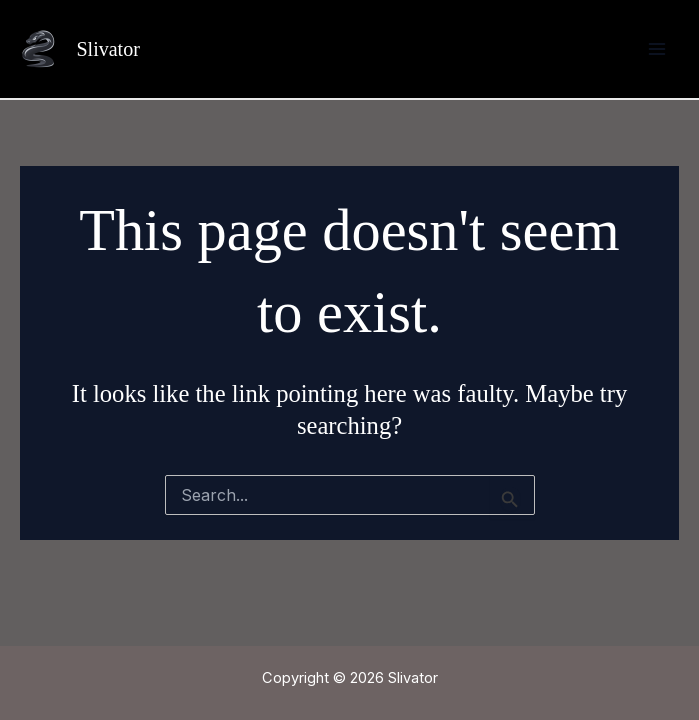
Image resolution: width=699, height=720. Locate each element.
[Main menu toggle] (656, 49)
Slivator (107, 49)
